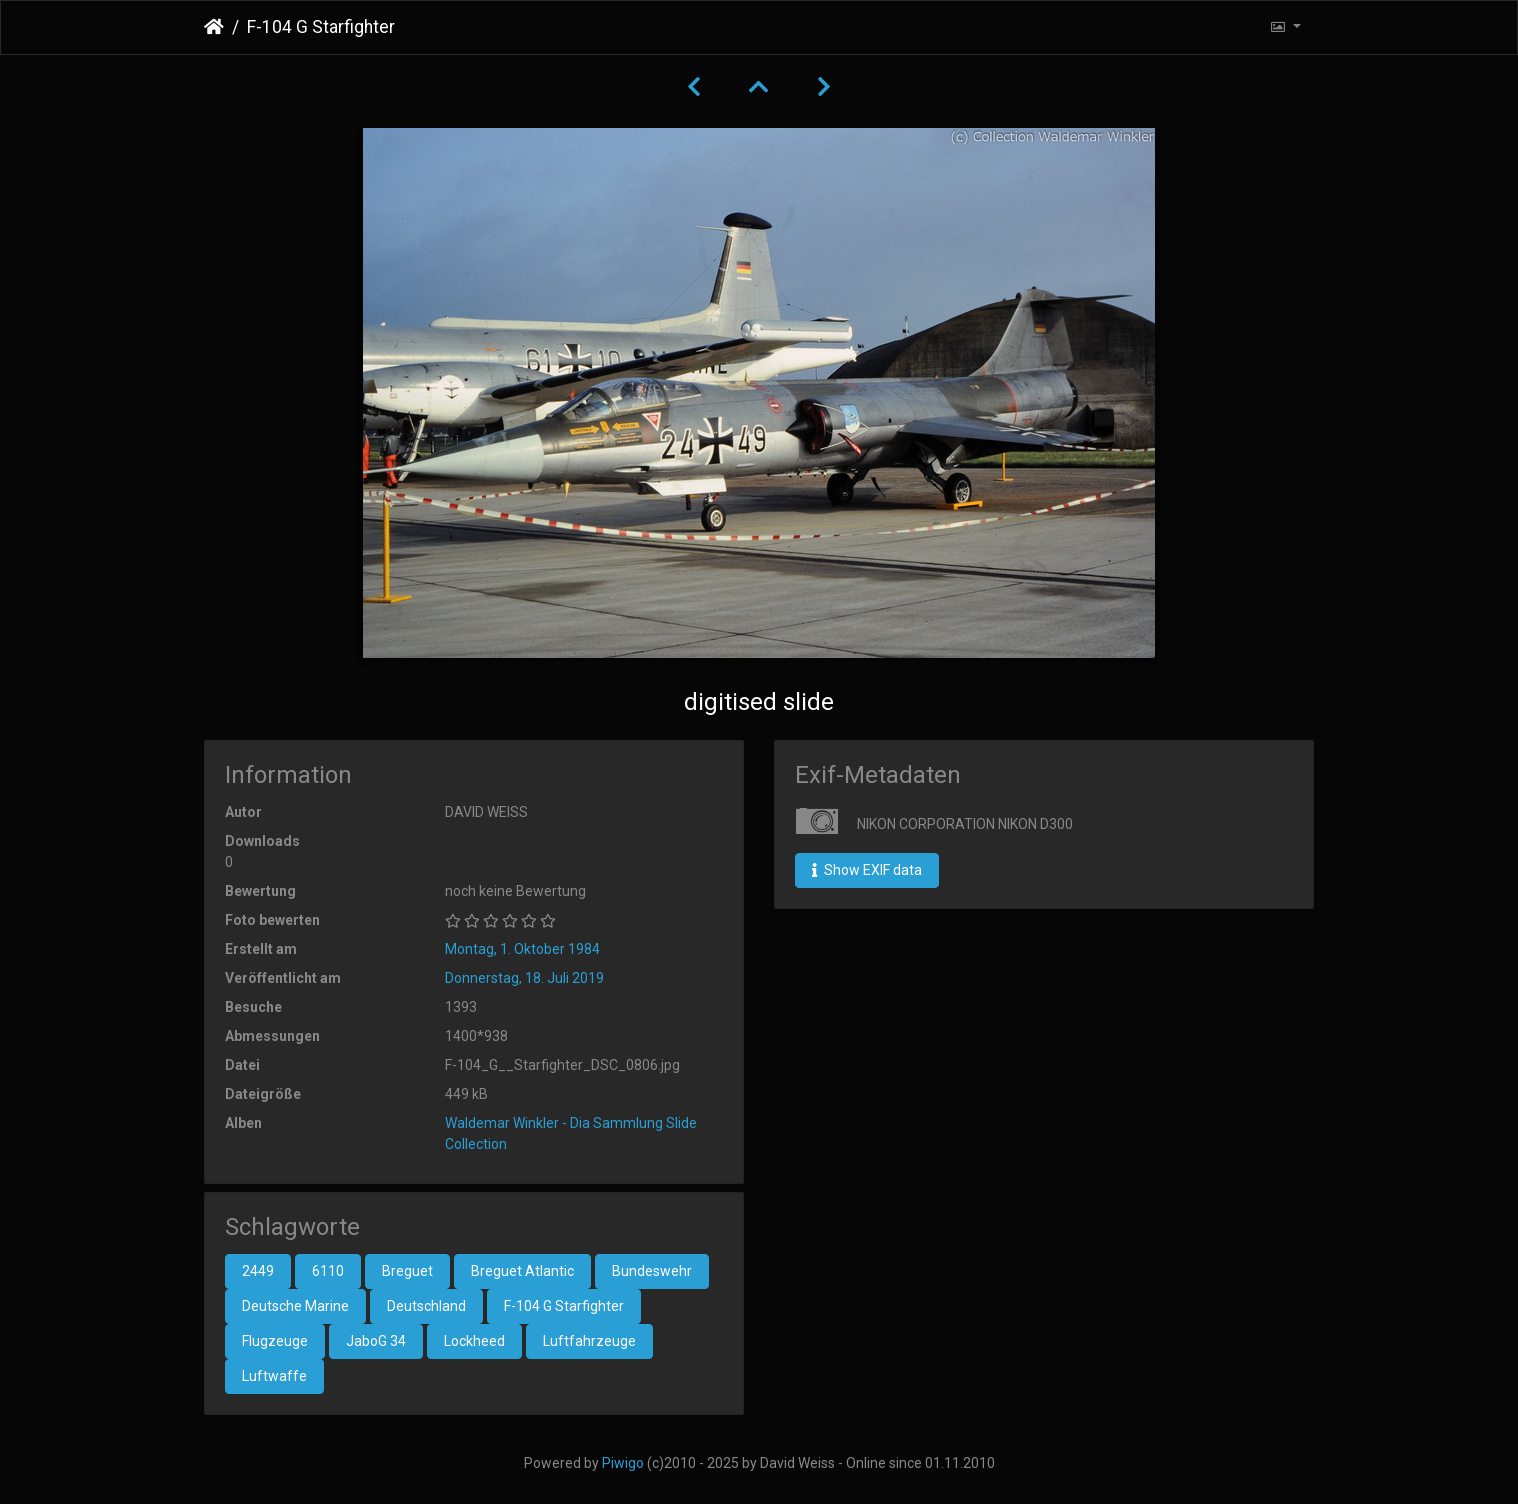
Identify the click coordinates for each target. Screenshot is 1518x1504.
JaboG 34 (376, 1341)
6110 (328, 1271)
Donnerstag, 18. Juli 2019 (524, 978)
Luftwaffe (274, 1376)
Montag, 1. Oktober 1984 (522, 949)
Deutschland (426, 1306)
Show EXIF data (867, 870)
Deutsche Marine (295, 1306)
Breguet (407, 1271)
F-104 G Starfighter (564, 1306)
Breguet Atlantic (522, 1271)
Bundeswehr (652, 1271)
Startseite (214, 27)
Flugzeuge (275, 1341)
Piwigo (623, 1463)
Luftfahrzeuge (589, 1341)
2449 (258, 1271)
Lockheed (474, 1341)
